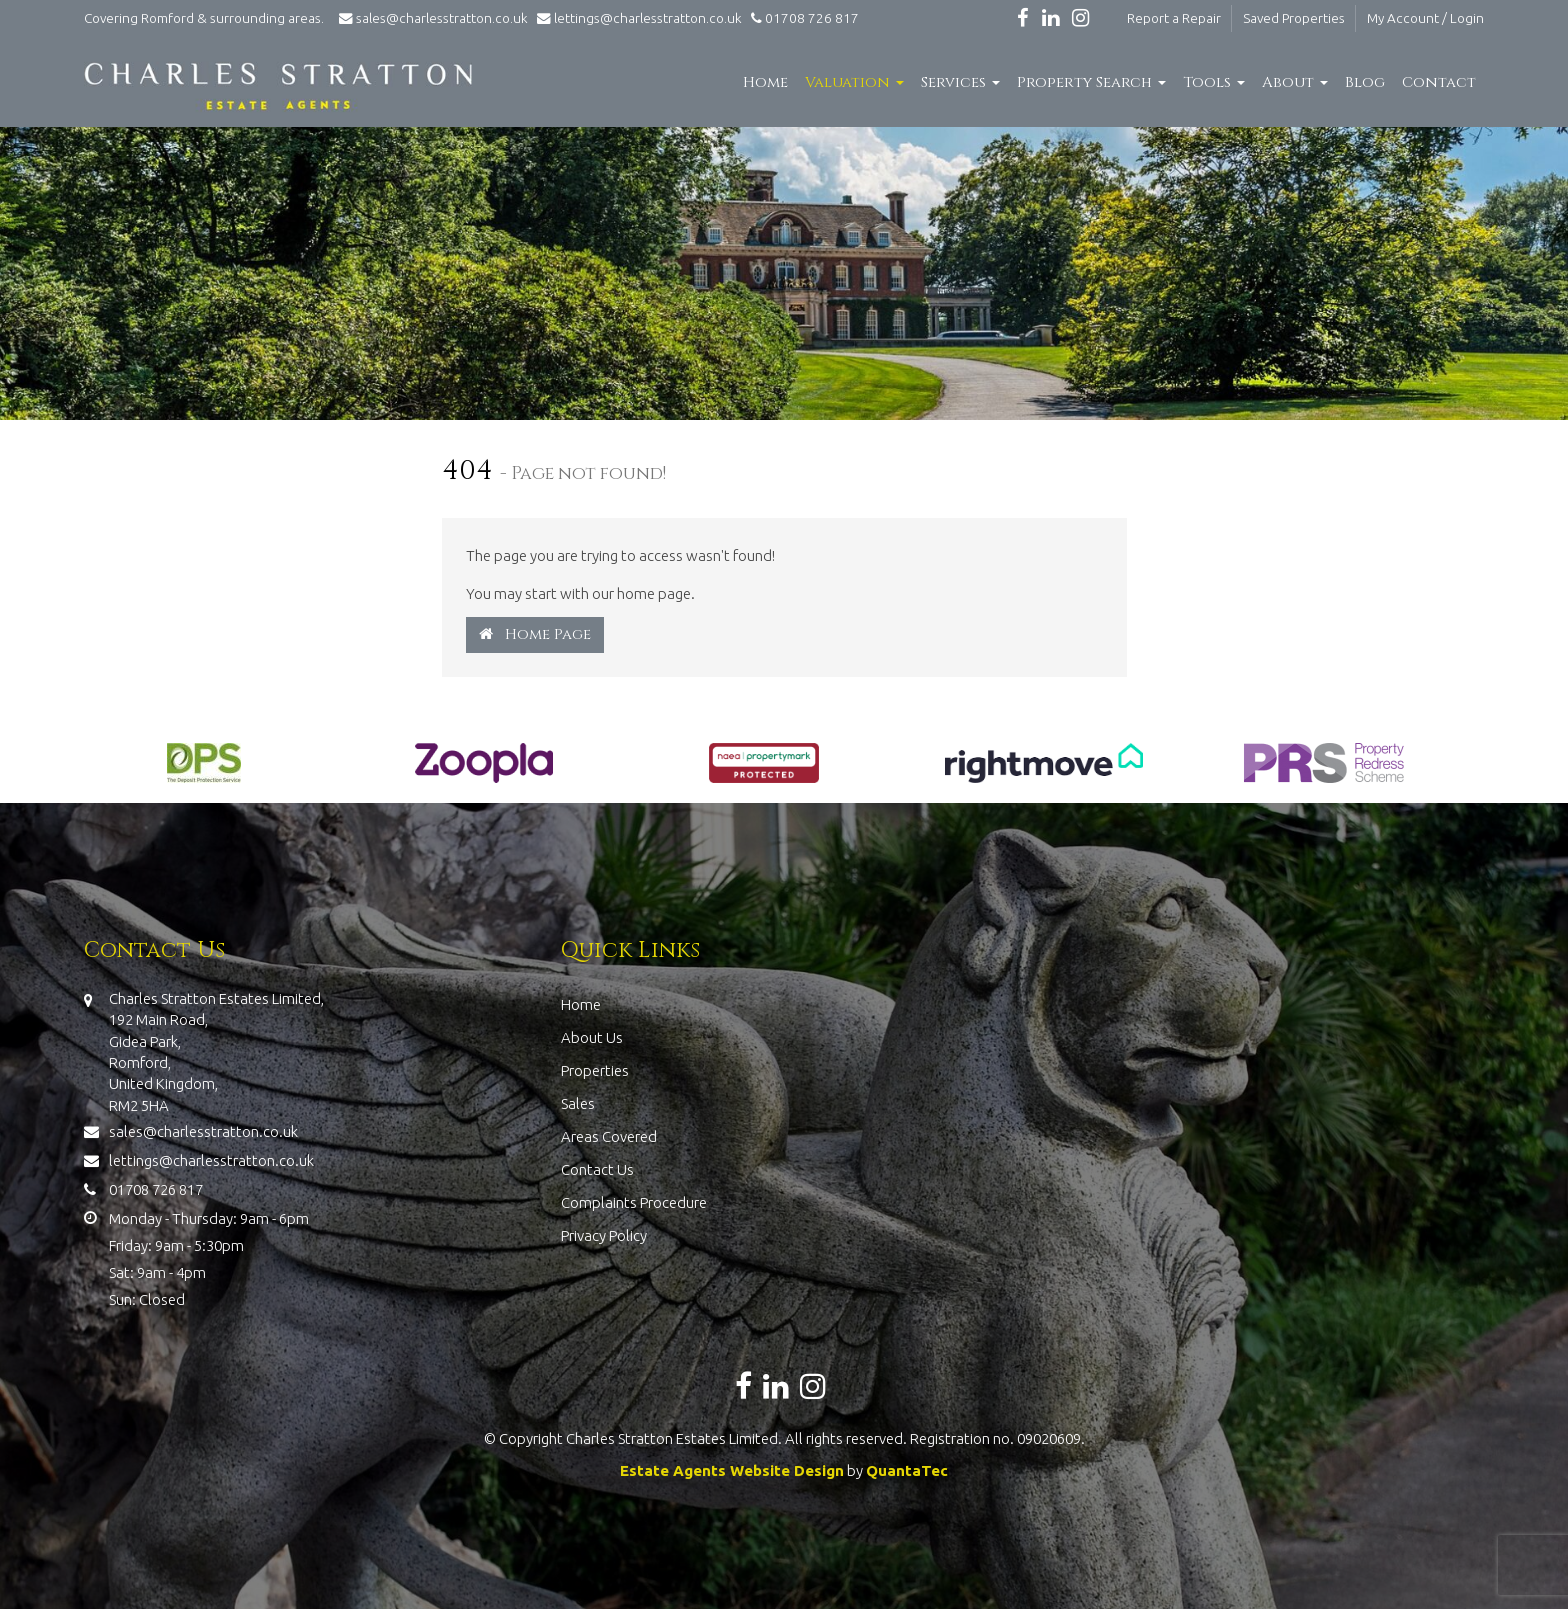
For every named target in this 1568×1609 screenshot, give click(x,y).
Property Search (1091, 82)
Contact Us (597, 1169)
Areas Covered (609, 1136)
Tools (1214, 82)
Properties (595, 1070)
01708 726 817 (802, 18)
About (1295, 82)
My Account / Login (1425, 18)
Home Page (535, 634)
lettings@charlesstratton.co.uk (636, 18)
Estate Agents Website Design (732, 1470)
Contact (1439, 82)
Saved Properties (1294, 18)
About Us (592, 1037)
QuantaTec (907, 1470)
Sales (578, 1103)
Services (960, 82)
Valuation (854, 82)
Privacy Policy (604, 1235)
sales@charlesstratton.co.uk (432, 18)
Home (765, 82)
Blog (1365, 82)
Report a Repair (1174, 18)
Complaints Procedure (634, 1202)
